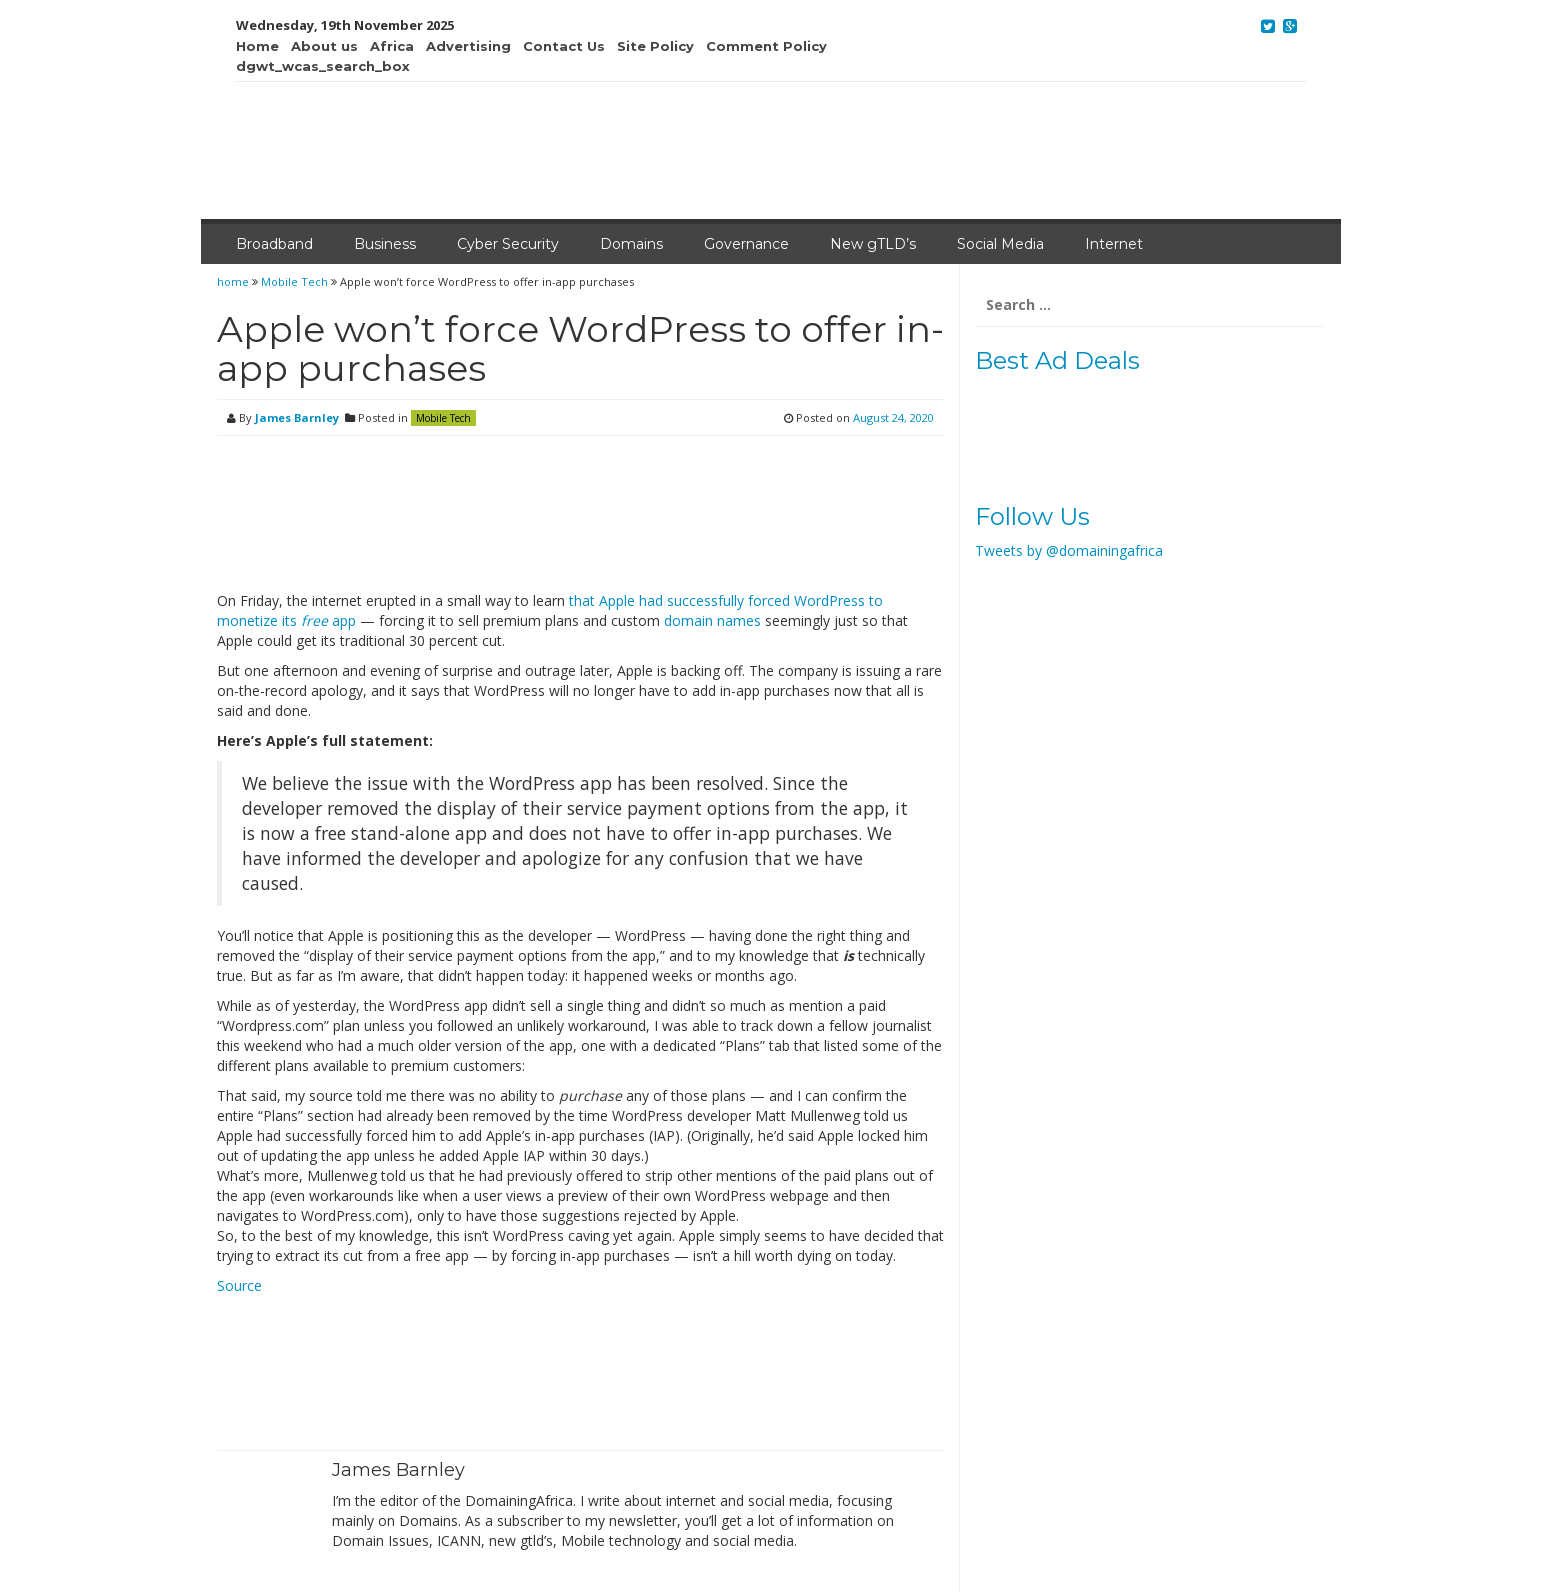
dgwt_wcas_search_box (323, 66)
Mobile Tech (294, 281)
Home (257, 46)
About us (324, 46)
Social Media (1000, 244)
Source (239, 1285)
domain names (712, 620)
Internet (1114, 244)
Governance (746, 244)
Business (385, 244)
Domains (631, 244)
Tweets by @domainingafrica (1069, 550)
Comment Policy (766, 46)
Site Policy (655, 46)
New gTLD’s (873, 244)
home (234, 281)
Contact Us (564, 46)
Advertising (468, 46)
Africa (392, 46)
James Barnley (297, 417)
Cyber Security (508, 244)
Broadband (274, 244)
